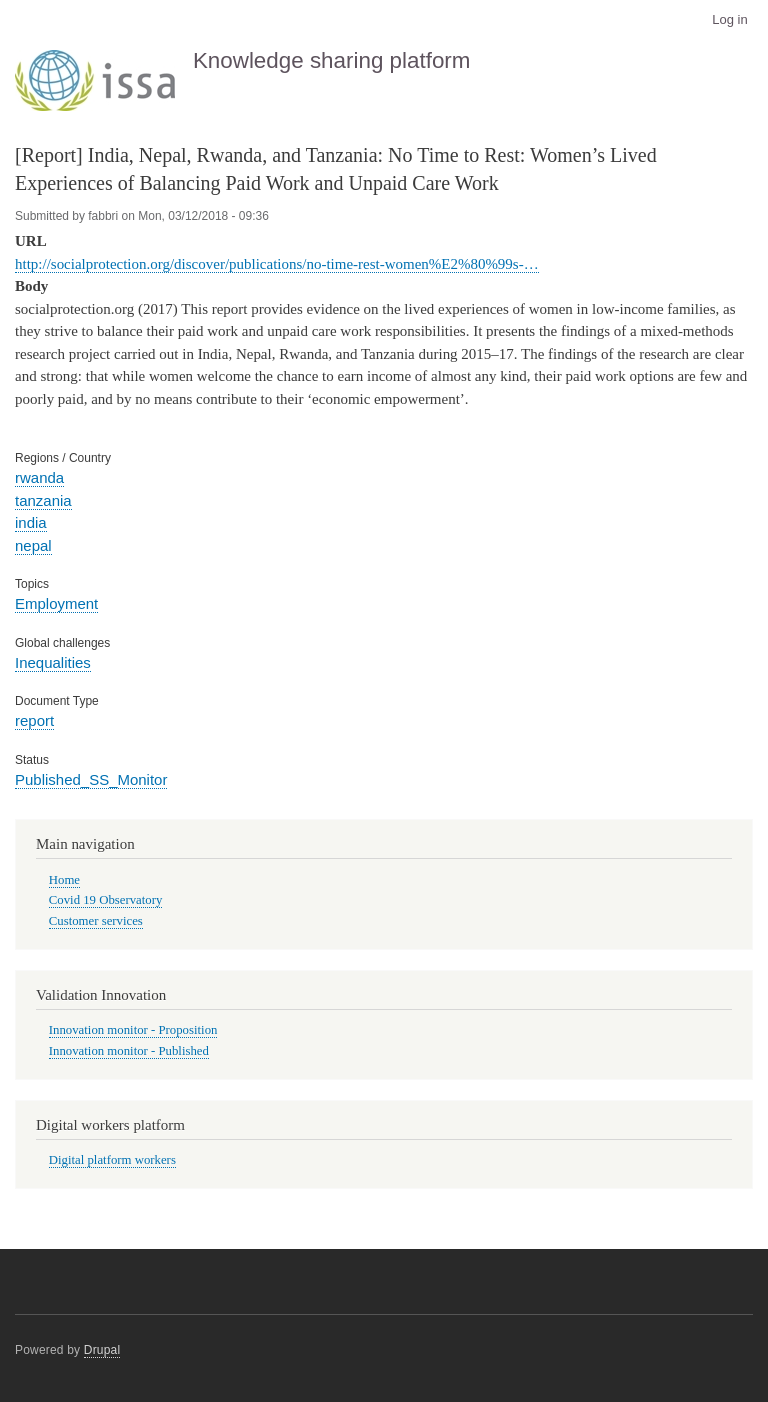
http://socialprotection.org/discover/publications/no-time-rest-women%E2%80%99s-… (277, 264)
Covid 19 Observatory (106, 900)
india (31, 522)
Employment (56, 603)
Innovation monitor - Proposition (133, 1030)
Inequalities (53, 662)
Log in (729, 19)
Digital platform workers (112, 1160)
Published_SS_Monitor (91, 779)
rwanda (39, 477)
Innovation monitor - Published (129, 1051)
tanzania (43, 500)
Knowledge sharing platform (332, 60)
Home (64, 880)
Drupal (102, 1350)
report (34, 720)
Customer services (96, 921)
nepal (33, 545)
